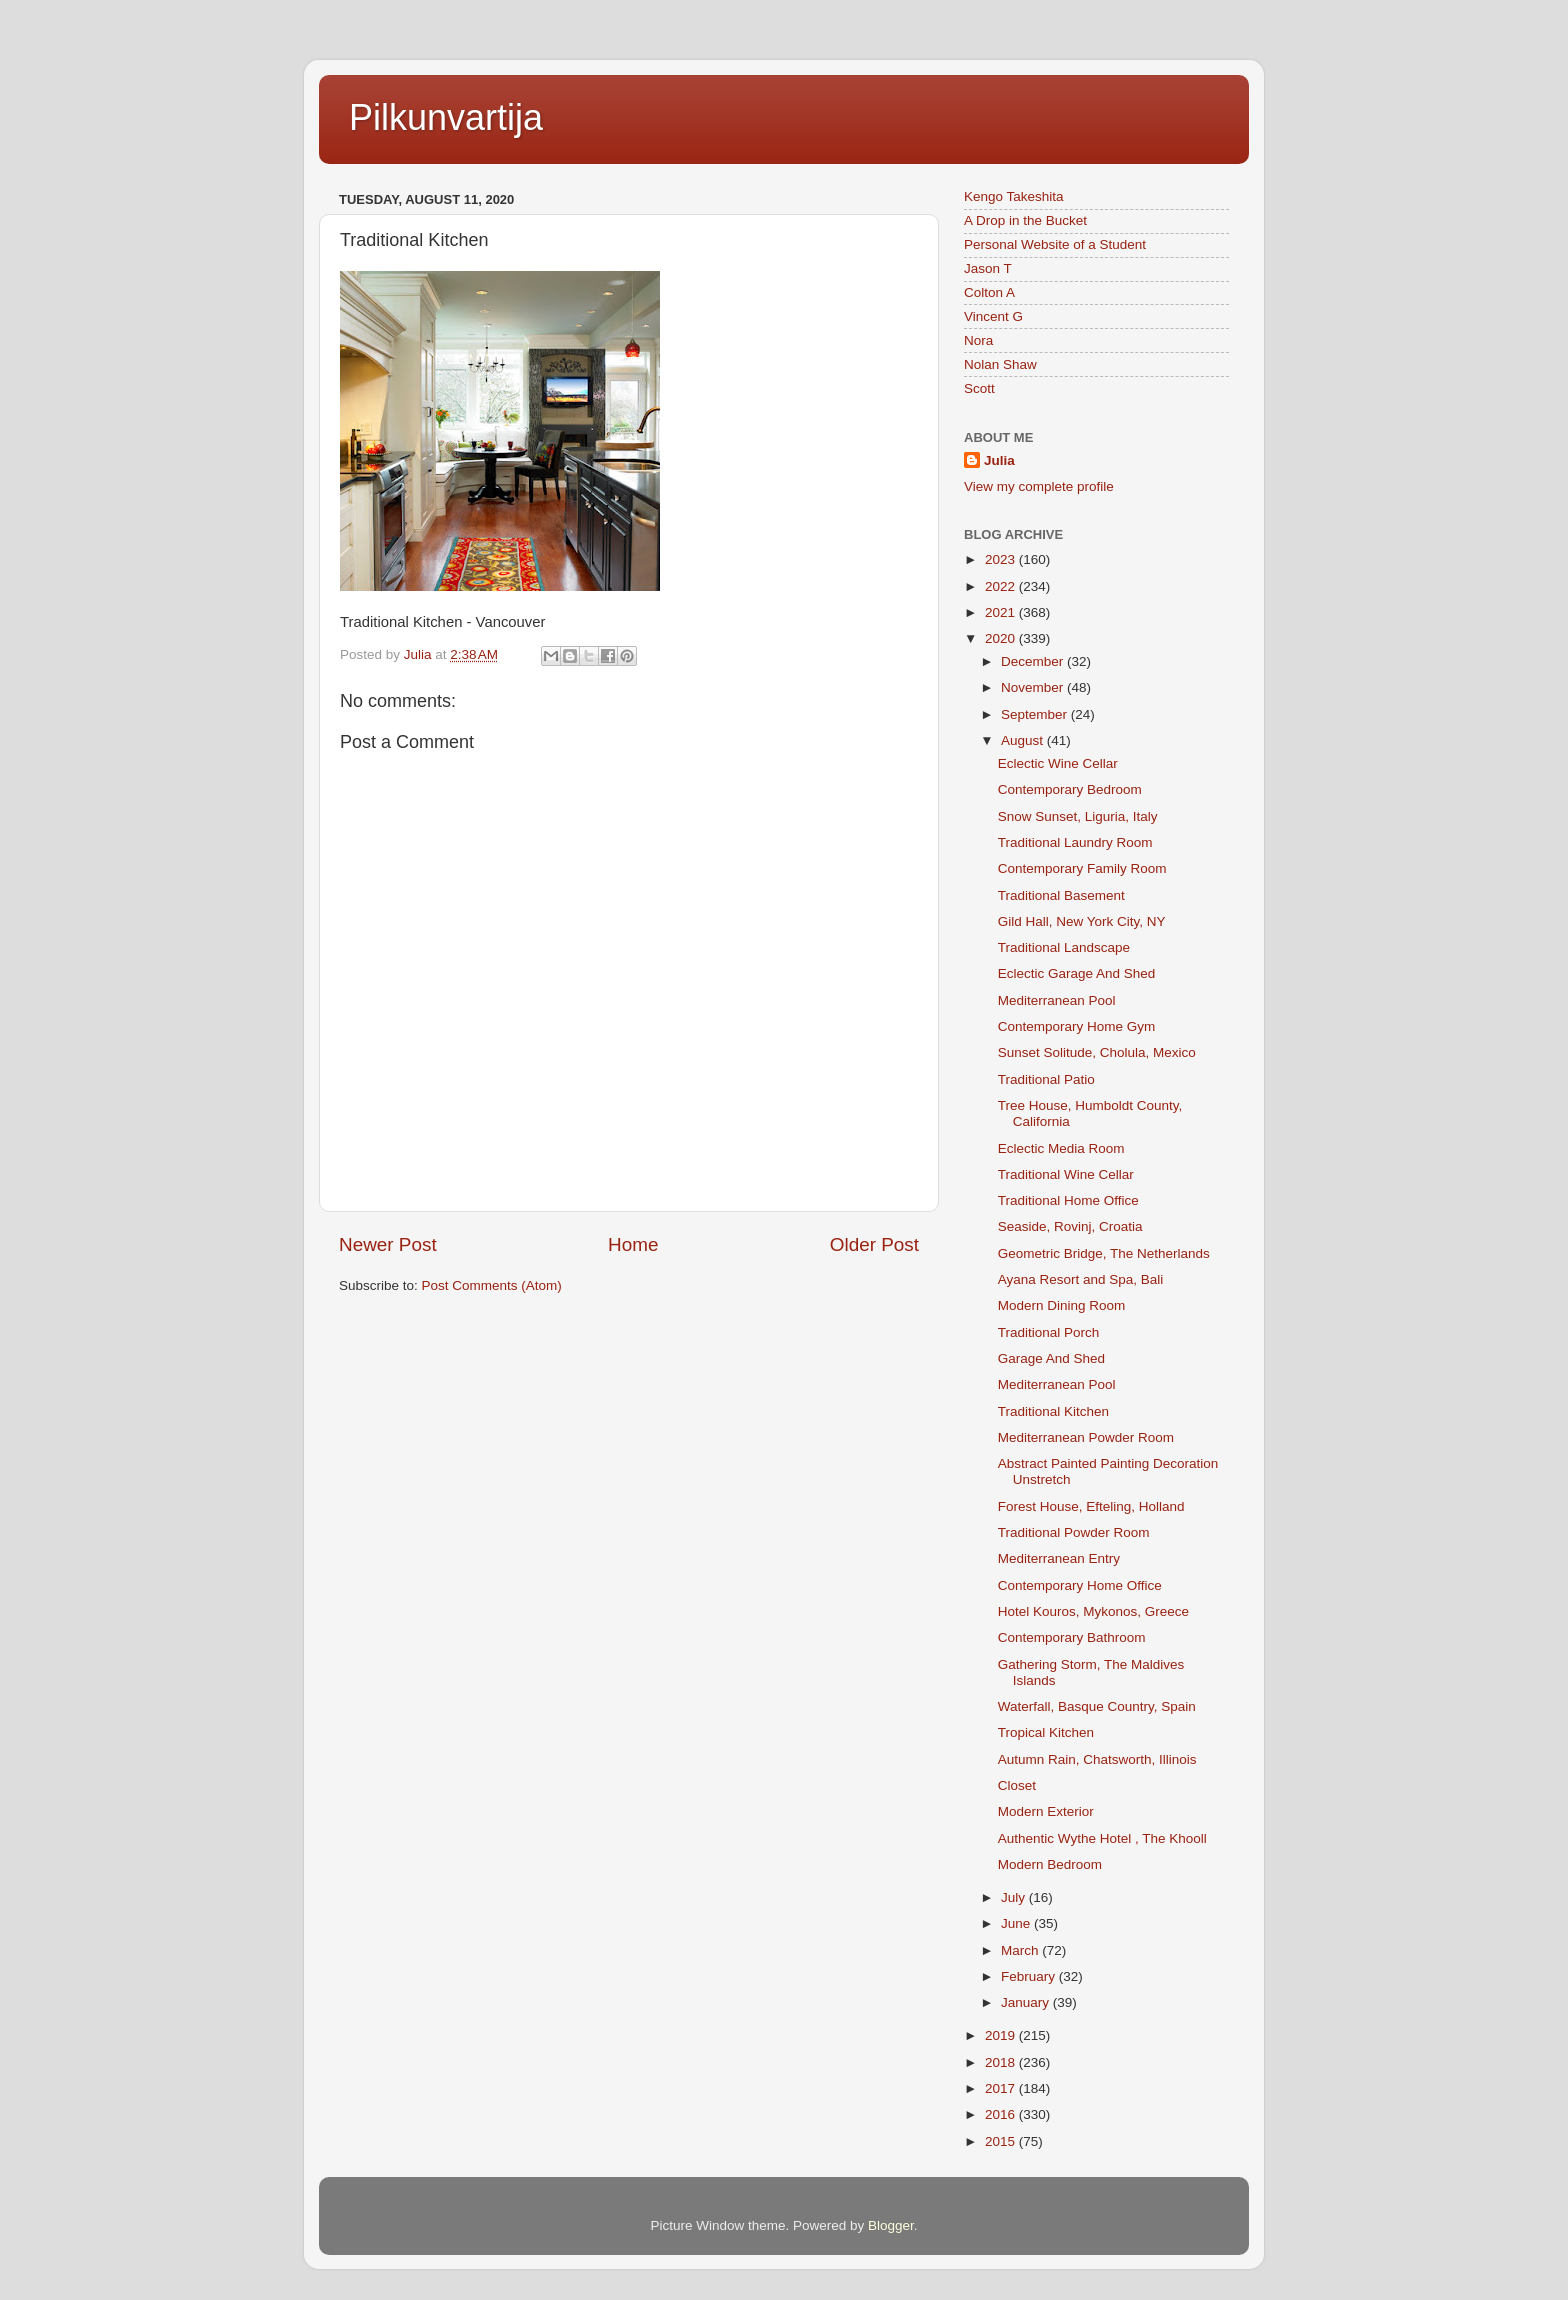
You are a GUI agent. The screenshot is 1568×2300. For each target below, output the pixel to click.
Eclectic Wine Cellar (1058, 763)
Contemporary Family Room (1082, 868)
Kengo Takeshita (1014, 196)
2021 (1002, 612)
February (1030, 1976)
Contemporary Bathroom (1072, 1637)
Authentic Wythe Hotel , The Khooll (1102, 1838)
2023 (1002, 559)
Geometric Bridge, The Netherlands (1104, 1253)
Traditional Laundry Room (1075, 842)
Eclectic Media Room (1061, 1148)
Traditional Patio (1046, 1079)
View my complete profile (1039, 486)
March (1021, 1950)
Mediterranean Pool (1057, 1000)
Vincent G (993, 316)
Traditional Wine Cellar (1066, 1174)
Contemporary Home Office (1080, 1585)
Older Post (874, 1244)
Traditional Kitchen (1053, 1411)
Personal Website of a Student (1055, 244)
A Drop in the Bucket (1025, 220)
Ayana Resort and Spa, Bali (1081, 1279)
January (1027, 2002)
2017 (1002, 2088)
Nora (978, 340)
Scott (979, 388)
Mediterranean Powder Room (1086, 1437)
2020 (1002, 638)
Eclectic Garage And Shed (1077, 973)
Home (633, 1244)
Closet (1017, 1785)
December (1034, 661)
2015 (1002, 2141)
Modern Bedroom (1050, 1864)
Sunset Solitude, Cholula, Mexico (1097, 1052)
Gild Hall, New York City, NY (1082, 921)
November (1034, 687)
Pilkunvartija (446, 117)
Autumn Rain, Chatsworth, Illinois (1097, 1759)
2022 (1002, 586)
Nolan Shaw (1000, 364)
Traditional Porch (1049, 1332)
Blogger (891, 2225)
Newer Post (388, 1244)
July (1015, 1897)
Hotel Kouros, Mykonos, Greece (1093, 1611)
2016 (1002, 2114)
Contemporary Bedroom (1070, 789)
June (1017, 1923)
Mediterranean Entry (1059, 1558)
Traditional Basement (1061, 895)
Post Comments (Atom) (492, 1285)
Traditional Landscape (1064, 947)
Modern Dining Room (1062, 1305)
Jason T (988, 268)
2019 (1002, 2035)
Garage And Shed (1051, 1358)
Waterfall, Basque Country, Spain (1097, 1706)
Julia (999, 460)
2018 (1002, 2062)
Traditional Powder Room (1074, 1532)
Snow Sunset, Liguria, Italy (1078, 816)
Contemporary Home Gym (1077, 1026)
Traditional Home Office (1068, 1200)
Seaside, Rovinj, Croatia (1070, 1226)
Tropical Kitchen (1046, 1732)
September (1036, 714)
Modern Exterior (1046, 1811)
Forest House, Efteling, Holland (1091, 1506)
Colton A (989, 292)
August (1024, 740)
